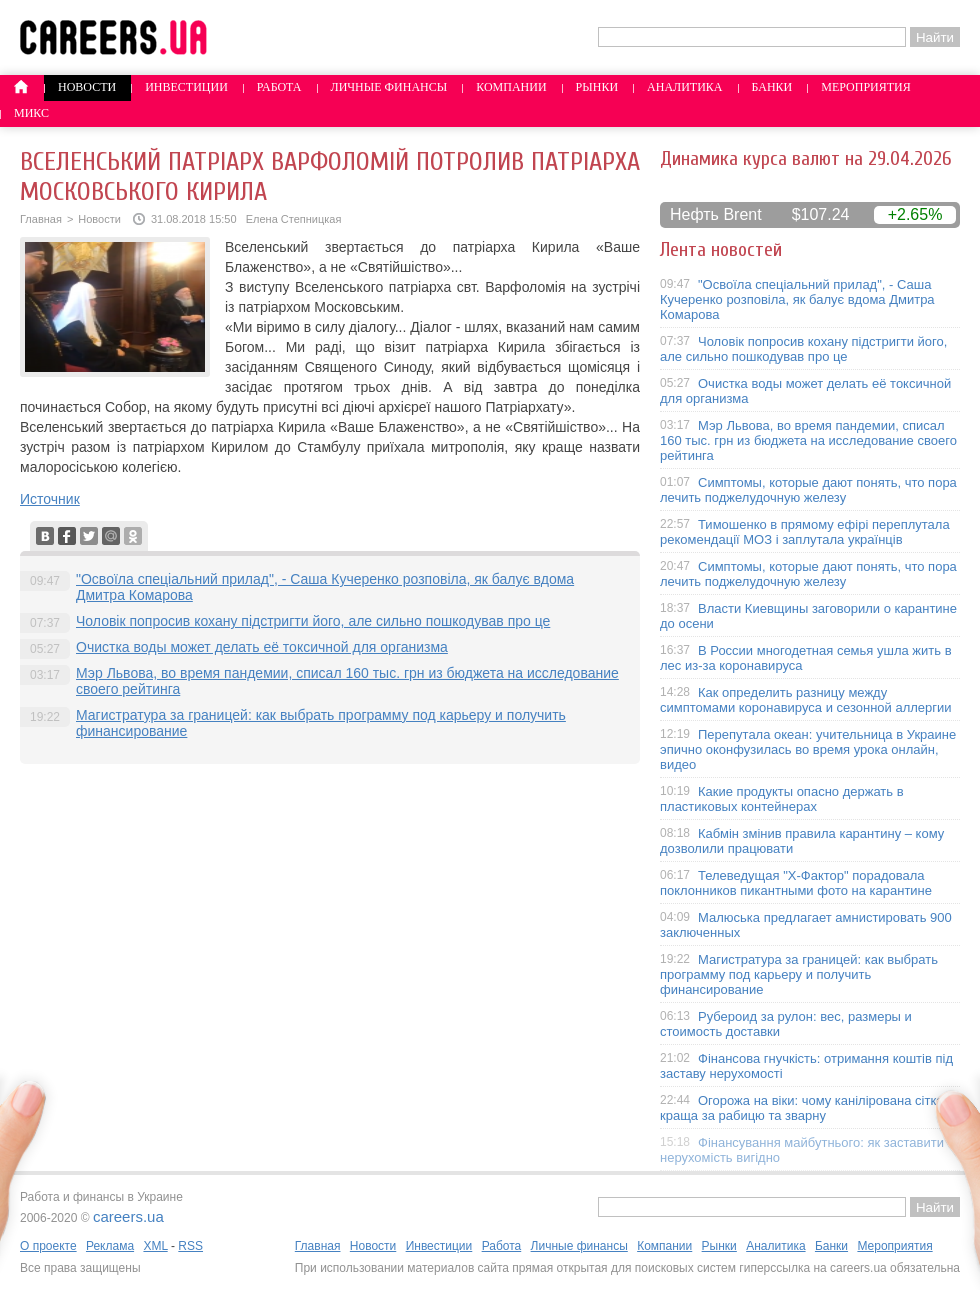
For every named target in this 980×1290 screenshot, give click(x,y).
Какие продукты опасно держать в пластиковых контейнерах (782, 799)
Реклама (110, 1246)
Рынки (597, 87)
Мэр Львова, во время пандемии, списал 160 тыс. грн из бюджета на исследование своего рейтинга (808, 440)
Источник (50, 499)
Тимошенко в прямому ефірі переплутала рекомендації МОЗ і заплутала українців (805, 532)
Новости (87, 87)
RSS (190, 1246)
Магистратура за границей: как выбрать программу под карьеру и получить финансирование (799, 974)
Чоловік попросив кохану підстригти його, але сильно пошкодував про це (313, 621)
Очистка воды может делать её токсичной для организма (262, 647)
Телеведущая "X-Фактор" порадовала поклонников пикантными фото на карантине (796, 883)
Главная (41, 219)
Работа (279, 87)
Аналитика (684, 87)
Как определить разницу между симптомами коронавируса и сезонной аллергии (806, 700)
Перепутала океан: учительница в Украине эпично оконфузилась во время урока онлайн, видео (808, 749)
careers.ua (128, 1216)
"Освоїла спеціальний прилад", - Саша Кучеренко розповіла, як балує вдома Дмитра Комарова (797, 299)
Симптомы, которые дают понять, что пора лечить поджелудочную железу (808, 490)
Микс (31, 113)
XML (155, 1246)
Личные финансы (389, 87)
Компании (511, 87)
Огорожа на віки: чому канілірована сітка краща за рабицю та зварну (802, 1108)
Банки (772, 87)
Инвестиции (186, 87)
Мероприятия (866, 87)
